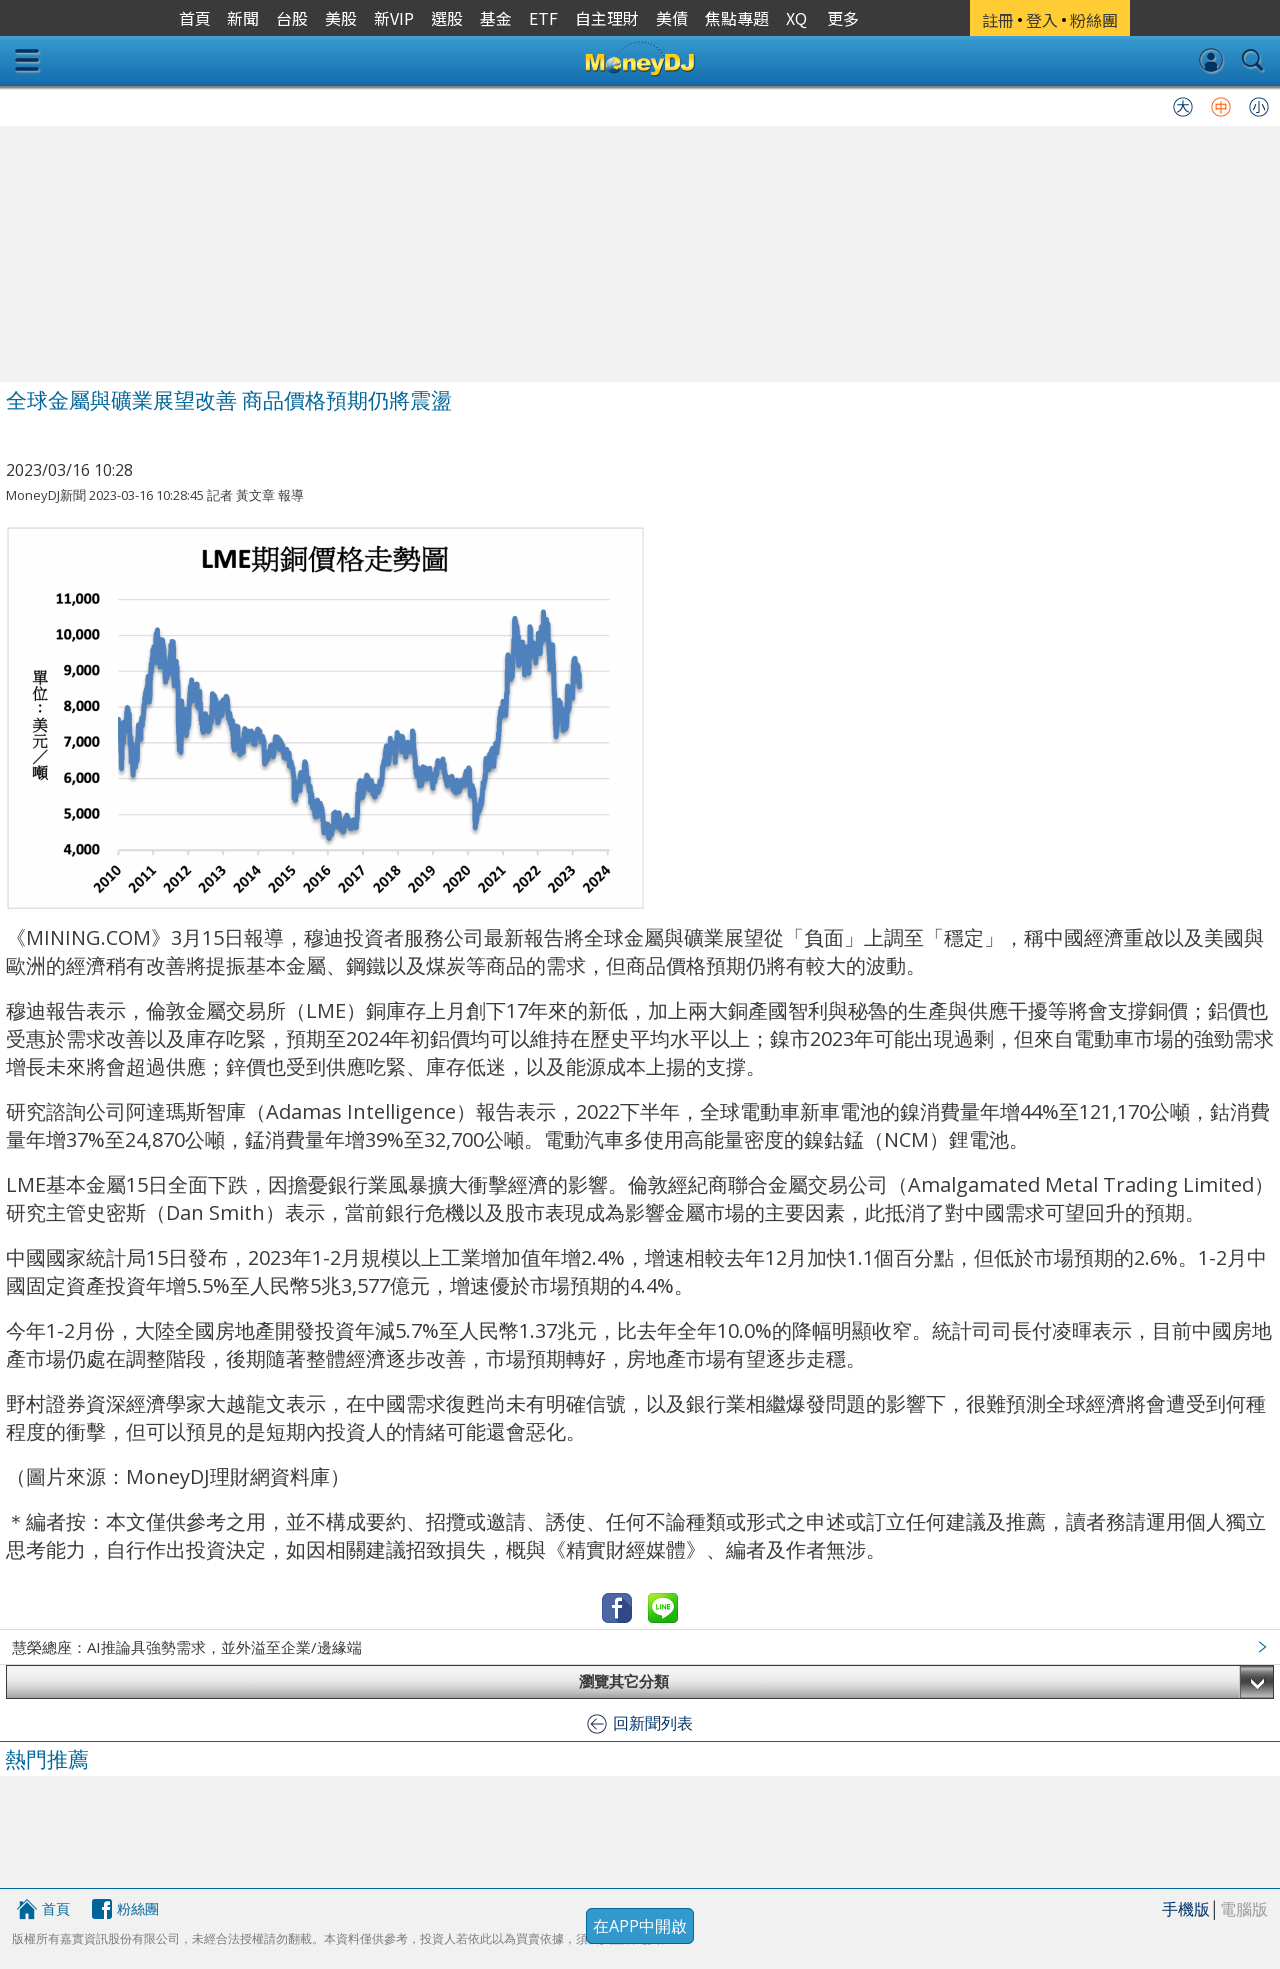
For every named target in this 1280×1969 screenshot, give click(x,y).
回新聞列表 (653, 1723)
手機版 (1186, 1909)
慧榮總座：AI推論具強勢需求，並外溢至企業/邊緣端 (187, 1647)
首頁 (56, 1908)
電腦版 (1244, 1909)
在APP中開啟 (640, 1926)
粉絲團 (138, 1908)
